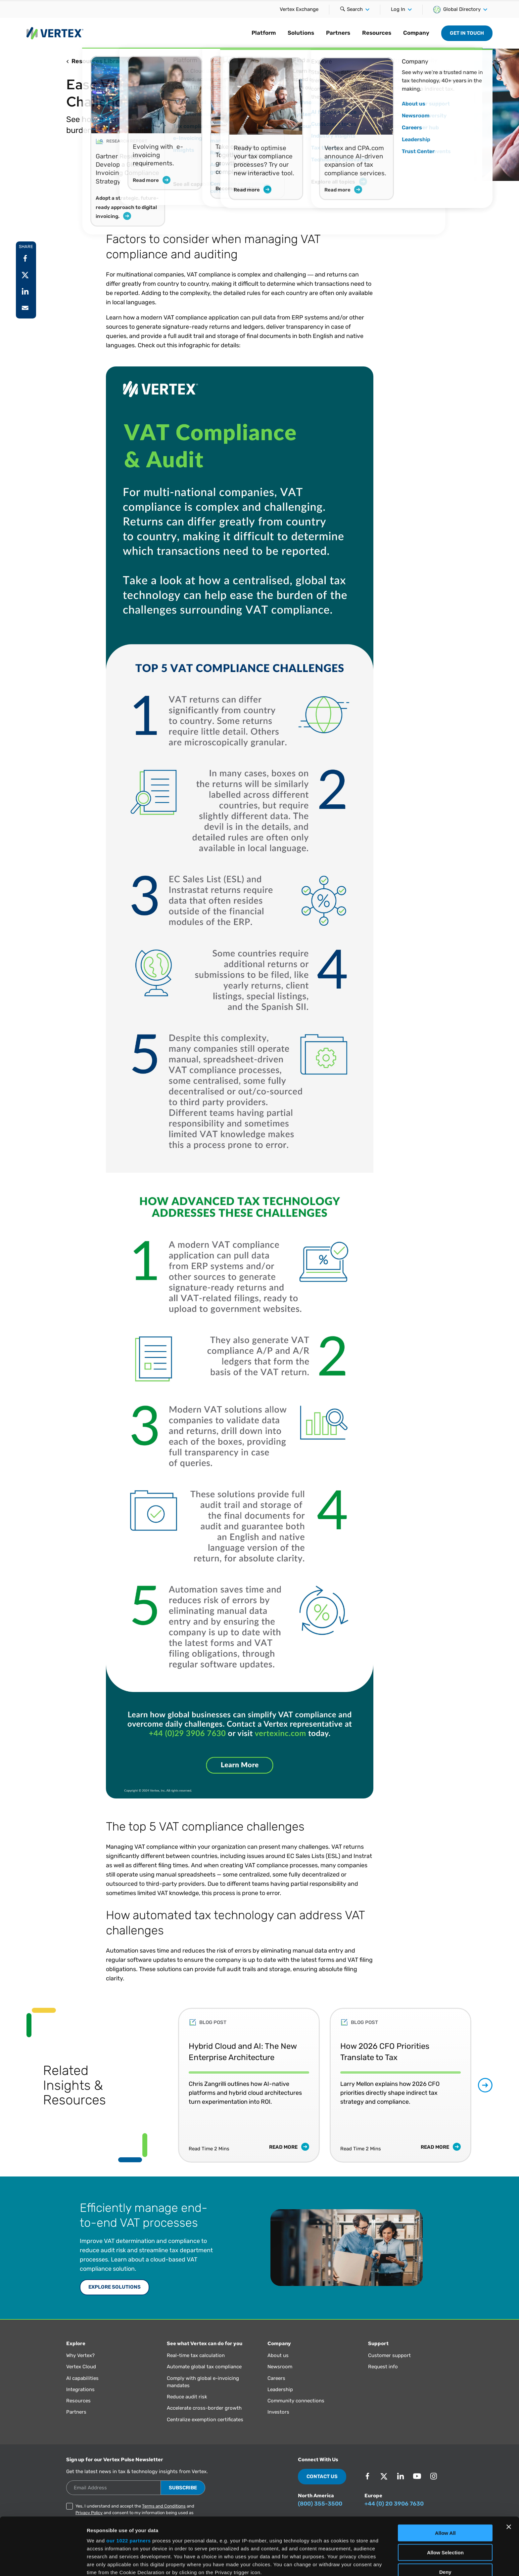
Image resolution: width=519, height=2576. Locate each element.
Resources (376, 32)
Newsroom (279, 2367)
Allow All (445, 2479)
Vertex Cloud (81, 2367)
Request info (383, 2367)
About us (278, 2355)
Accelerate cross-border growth (204, 2408)
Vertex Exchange (299, 9)
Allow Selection (445, 2498)
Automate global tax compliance (204, 2367)
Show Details (347, 2563)
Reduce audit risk (187, 2397)
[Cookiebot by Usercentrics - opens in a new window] (43, 2563)
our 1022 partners (128, 2487)
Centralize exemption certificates (205, 2420)
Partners (338, 32)
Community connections (295, 2401)
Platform (264, 32)
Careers (276, 2378)
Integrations (80, 2389)
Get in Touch (467, 33)
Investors (278, 2412)
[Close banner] (508, 2473)
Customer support (389, 2355)
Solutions (301, 32)
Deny (445, 2518)
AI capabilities (82, 2378)
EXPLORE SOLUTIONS (114, 2287)
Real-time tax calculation (196, 2355)
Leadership (280, 2389)
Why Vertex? (80, 2355)
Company (416, 32)
